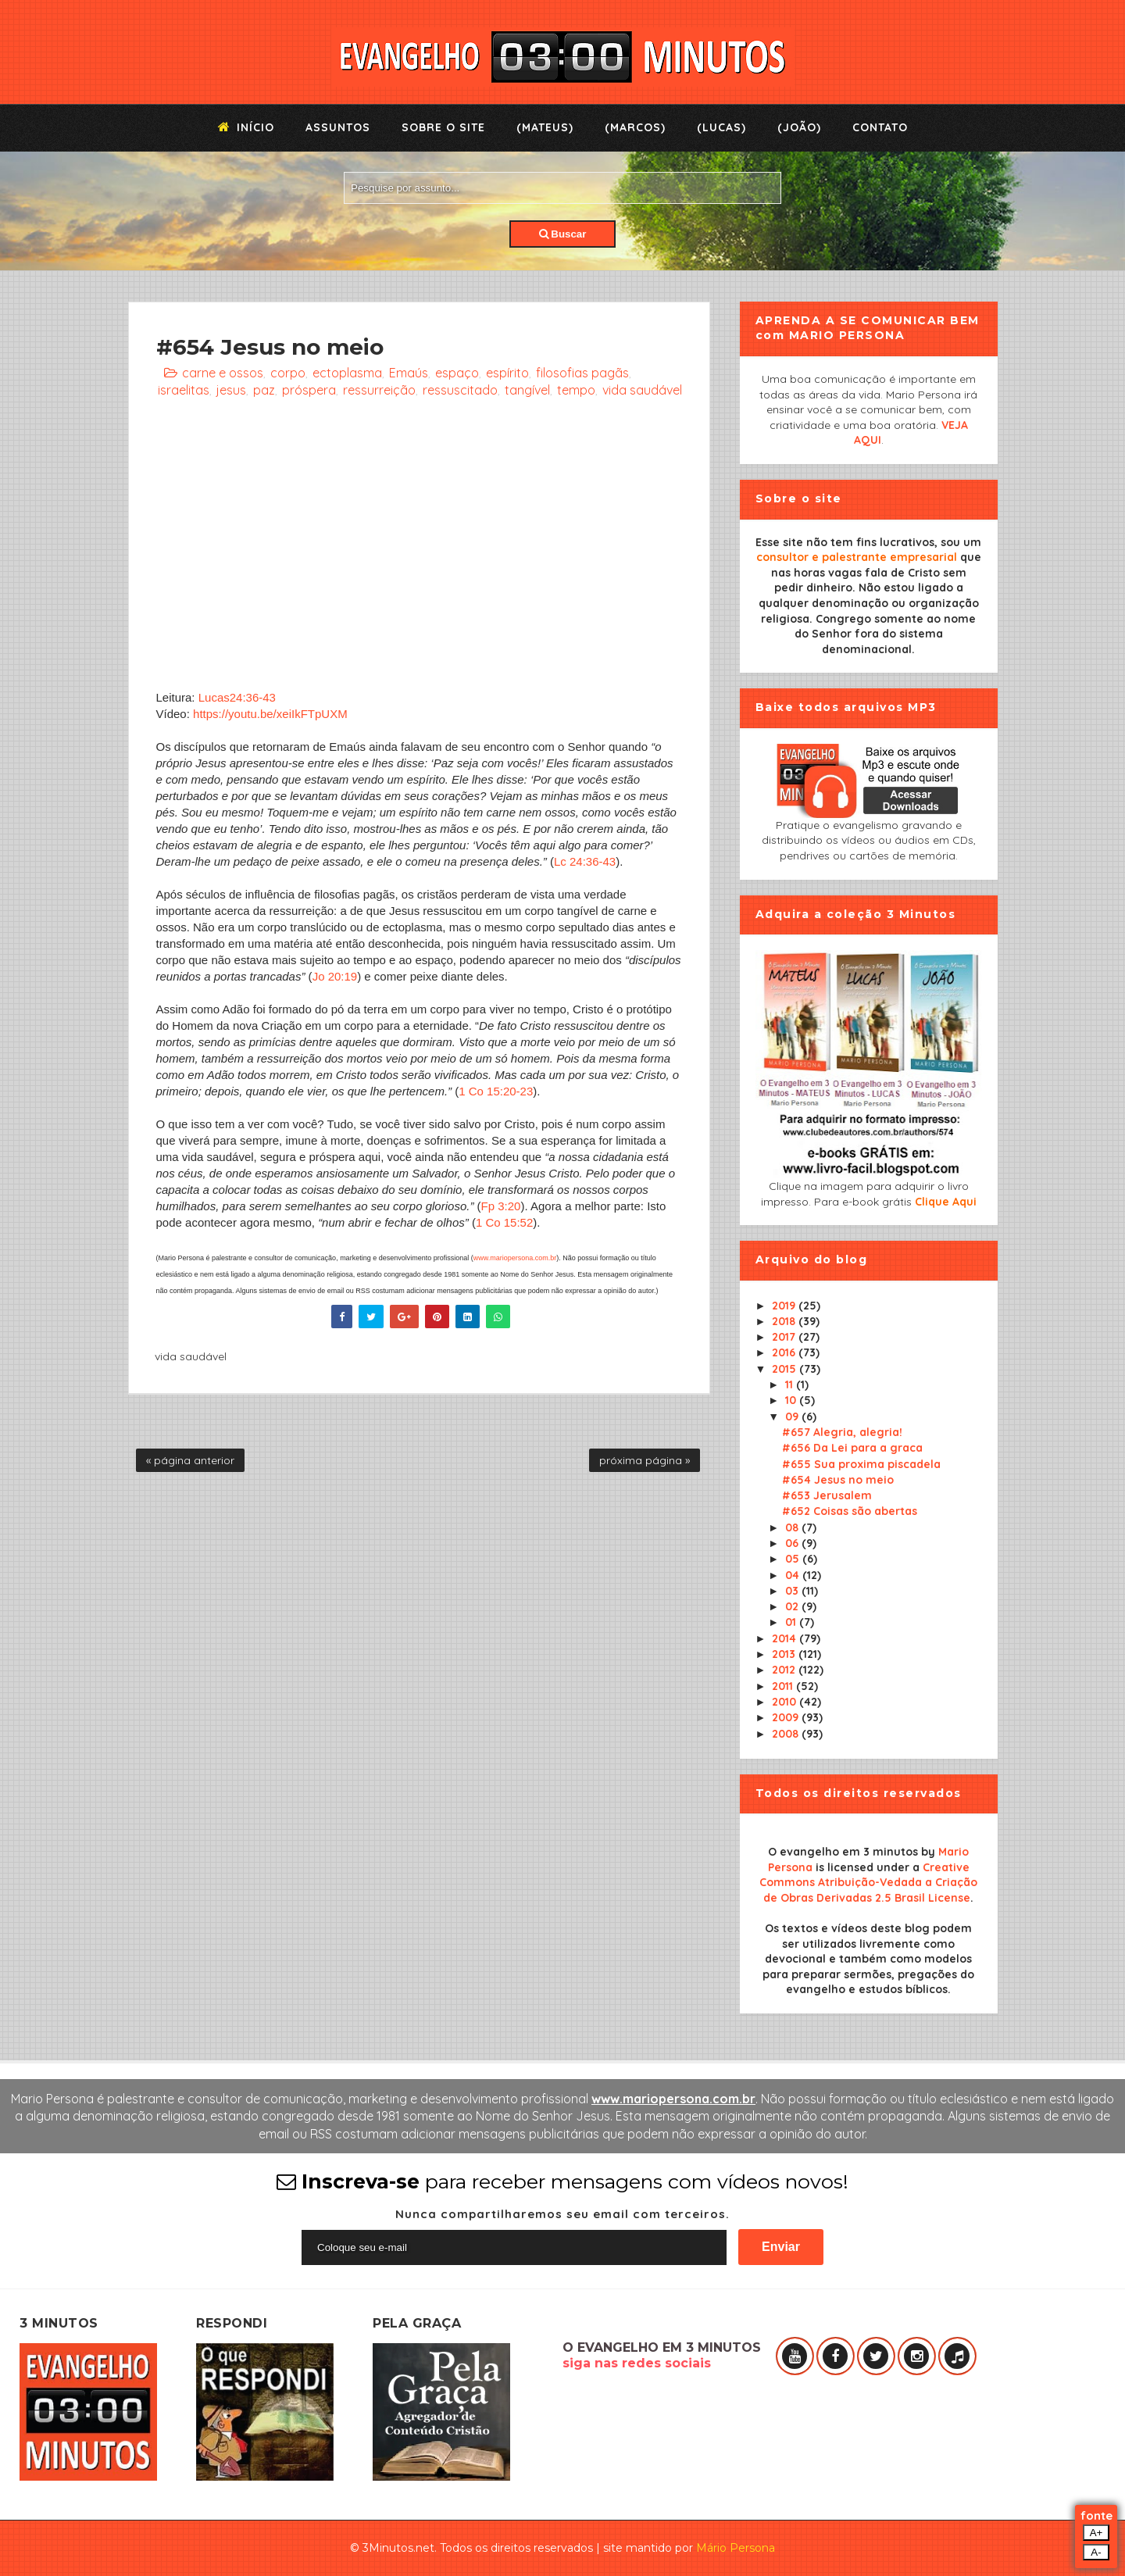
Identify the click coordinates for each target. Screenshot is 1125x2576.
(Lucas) (721, 127)
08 (793, 1527)
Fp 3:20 (501, 1206)
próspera (309, 390)
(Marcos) (635, 127)
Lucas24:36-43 (237, 697)
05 (793, 1559)
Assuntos (337, 127)
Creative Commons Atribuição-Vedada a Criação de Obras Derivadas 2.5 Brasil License (868, 1882)
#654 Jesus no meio (838, 1480)
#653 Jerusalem (827, 1495)
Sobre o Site (443, 127)
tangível (527, 390)
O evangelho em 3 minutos (843, 1852)
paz (264, 390)
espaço (457, 373)
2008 (787, 1734)
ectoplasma (347, 373)
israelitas (183, 390)
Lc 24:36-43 (585, 861)
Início (246, 127)
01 (792, 1622)
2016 (785, 1352)
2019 (785, 1306)
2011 (784, 1686)
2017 (785, 1337)
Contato (880, 127)
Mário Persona (735, 2548)
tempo (576, 390)
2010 (785, 1702)
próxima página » (644, 1460)
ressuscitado (460, 390)
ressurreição (379, 390)
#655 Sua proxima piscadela (861, 1464)
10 (792, 1400)
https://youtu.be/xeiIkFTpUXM (270, 713)
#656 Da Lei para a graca (852, 1448)
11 (790, 1384)
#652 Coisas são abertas (849, 1511)
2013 (785, 1654)
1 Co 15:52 (504, 1222)
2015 (785, 1369)
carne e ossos (222, 373)
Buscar (563, 234)
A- (1096, 2552)
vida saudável (642, 390)
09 (793, 1416)
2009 (787, 1717)
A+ (1096, 2532)
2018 (785, 1321)
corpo (287, 373)
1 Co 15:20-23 (496, 1091)
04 (793, 1575)
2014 (785, 1638)
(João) (799, 127)
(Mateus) (544, 127)
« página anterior (190, 1460)
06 (793, 1543)
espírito (507, 373)
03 (793, 1591)
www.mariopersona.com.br (515, 1258)
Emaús (408, 373)
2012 (785, 1670)
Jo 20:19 (335, 976)
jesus (231, 390)
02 (793, 1606)
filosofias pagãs (582, 373)
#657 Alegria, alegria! (842, 1432)
